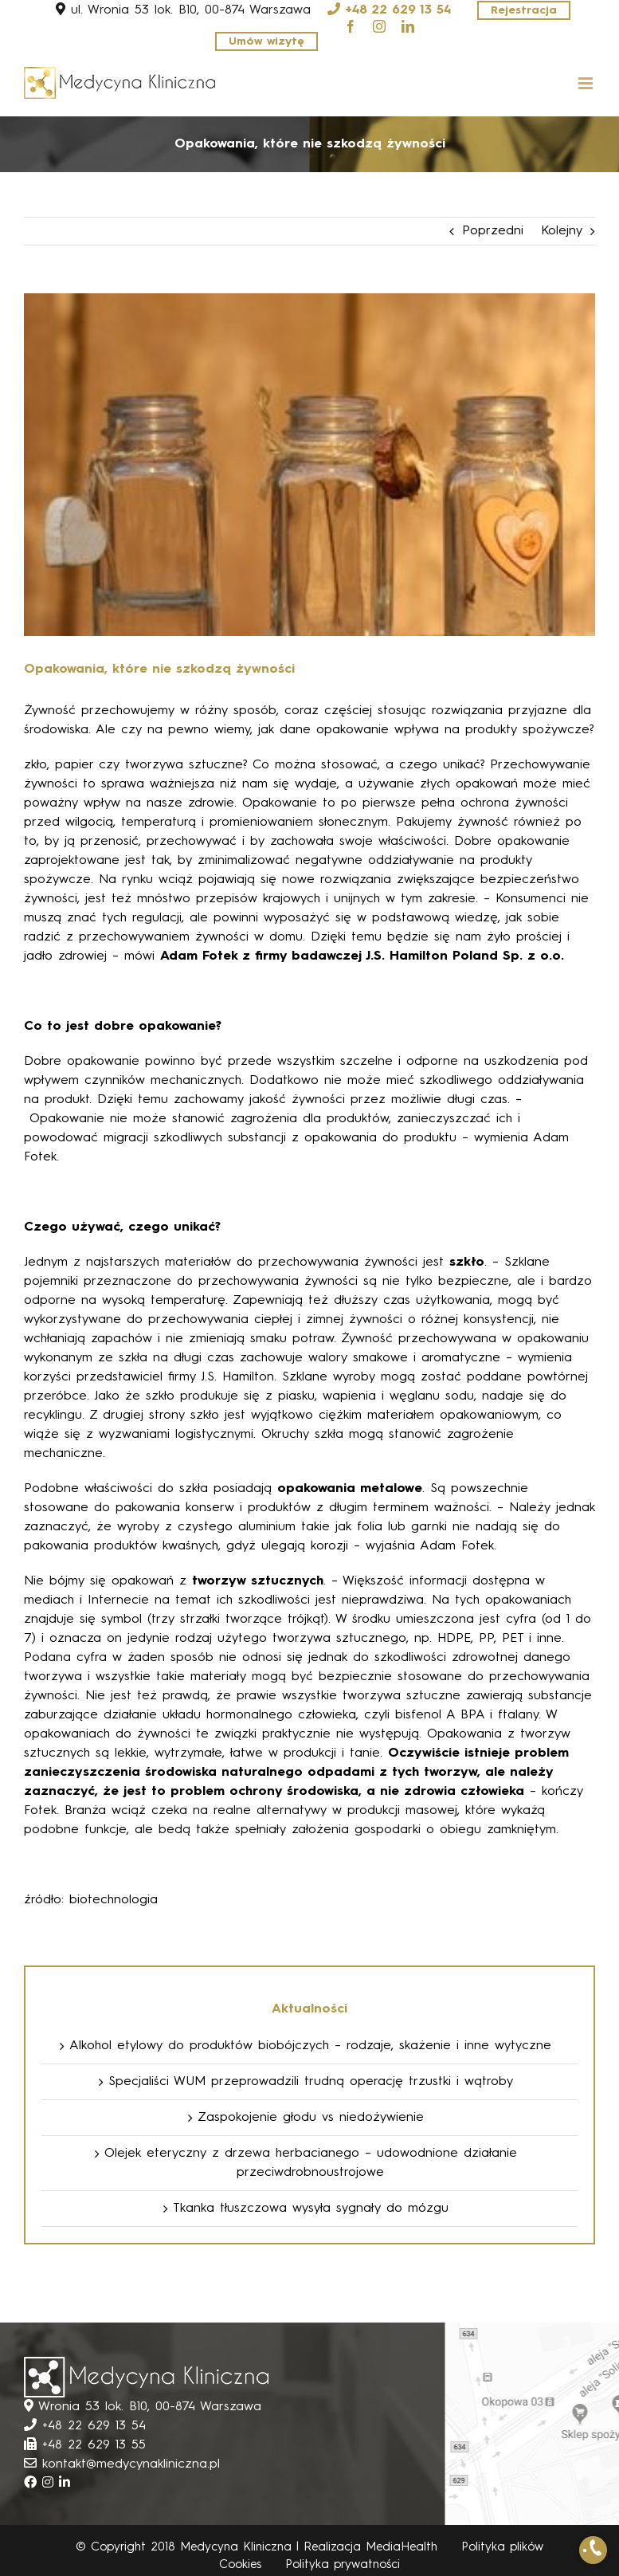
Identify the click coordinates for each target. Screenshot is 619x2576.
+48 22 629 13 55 (94, 2445)
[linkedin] (408, 26)
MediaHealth (401, 2548)
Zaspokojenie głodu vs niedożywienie (311, 2117)
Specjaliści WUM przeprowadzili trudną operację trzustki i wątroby (310, 2081)
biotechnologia (113, 1900)
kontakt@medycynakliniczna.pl (131, 2464)
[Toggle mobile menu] (586, 83)
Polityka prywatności (342, 2565)
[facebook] (350, 26)
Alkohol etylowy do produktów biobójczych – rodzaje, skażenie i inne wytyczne (310, 2046)
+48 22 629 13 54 (398, 10)
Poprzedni (492, 231)
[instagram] (379, 26)
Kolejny (561, 231)
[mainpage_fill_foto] (309, 464)
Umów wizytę (266, 41)
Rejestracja (524, 10)
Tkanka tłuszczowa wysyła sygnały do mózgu (311, 2208)
